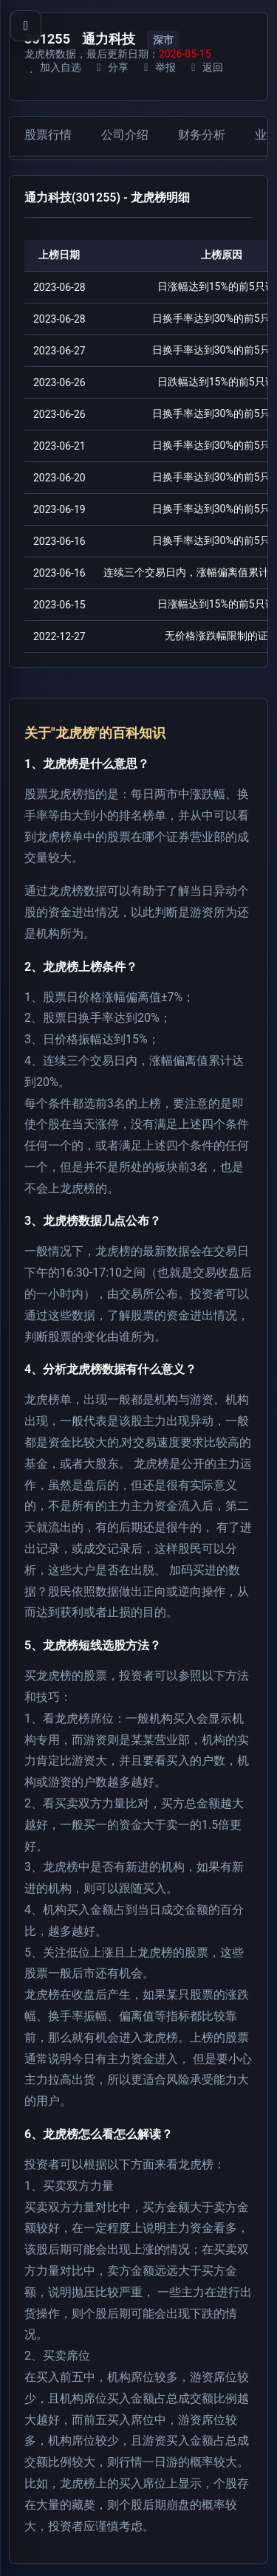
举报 (158, 67)
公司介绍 (124, 135)
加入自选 (52, 67)
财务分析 (201, 135)
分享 (110, 67)
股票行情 (48, 135)
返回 (205, 67)
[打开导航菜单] (25, 25)
